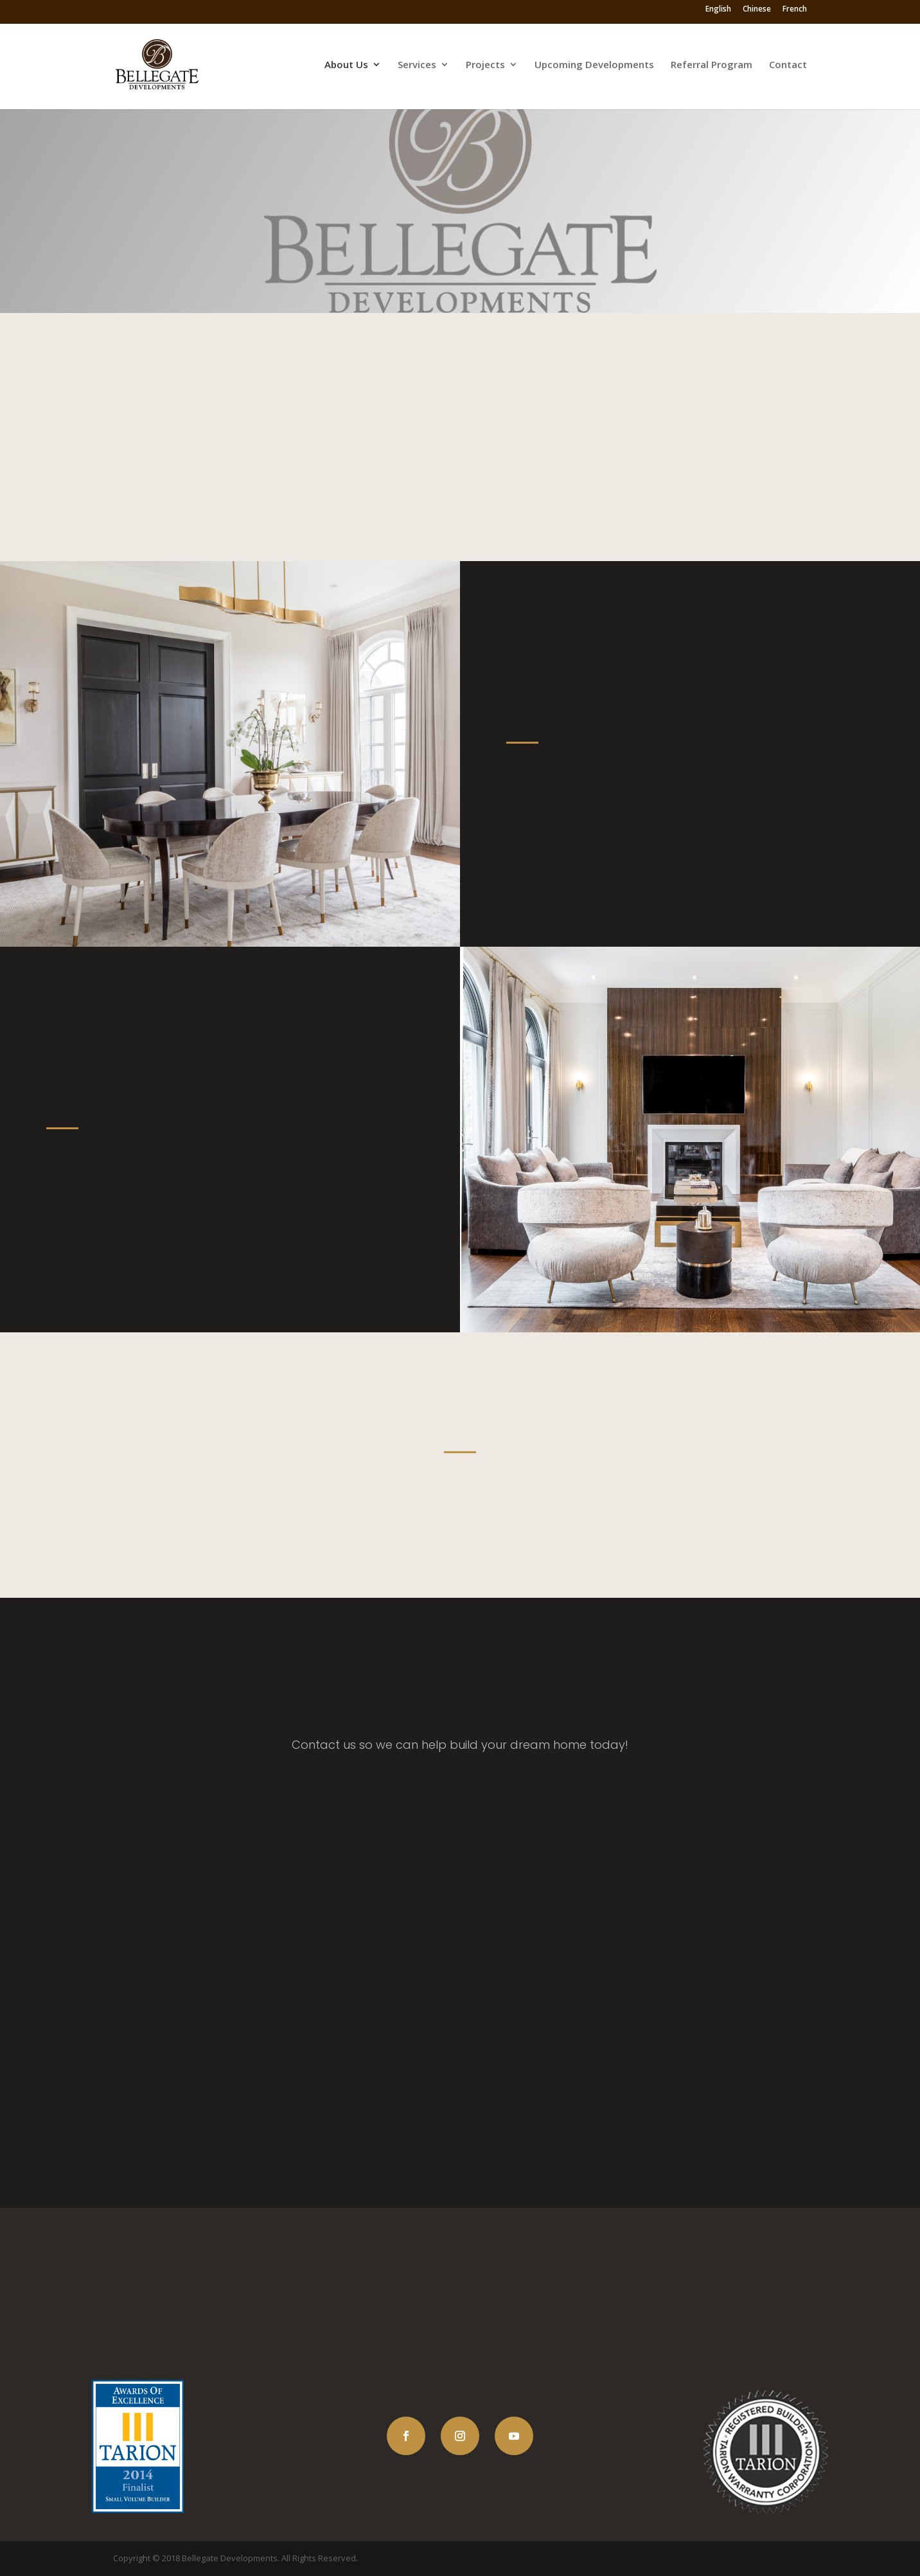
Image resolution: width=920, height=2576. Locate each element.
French (795, 11)
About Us (346, 65)
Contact (788, 65)
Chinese (757, 11)
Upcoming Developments (594, 65)
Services (417, 65)
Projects (485, 65)
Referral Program (711, 65)
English (718, 11)
